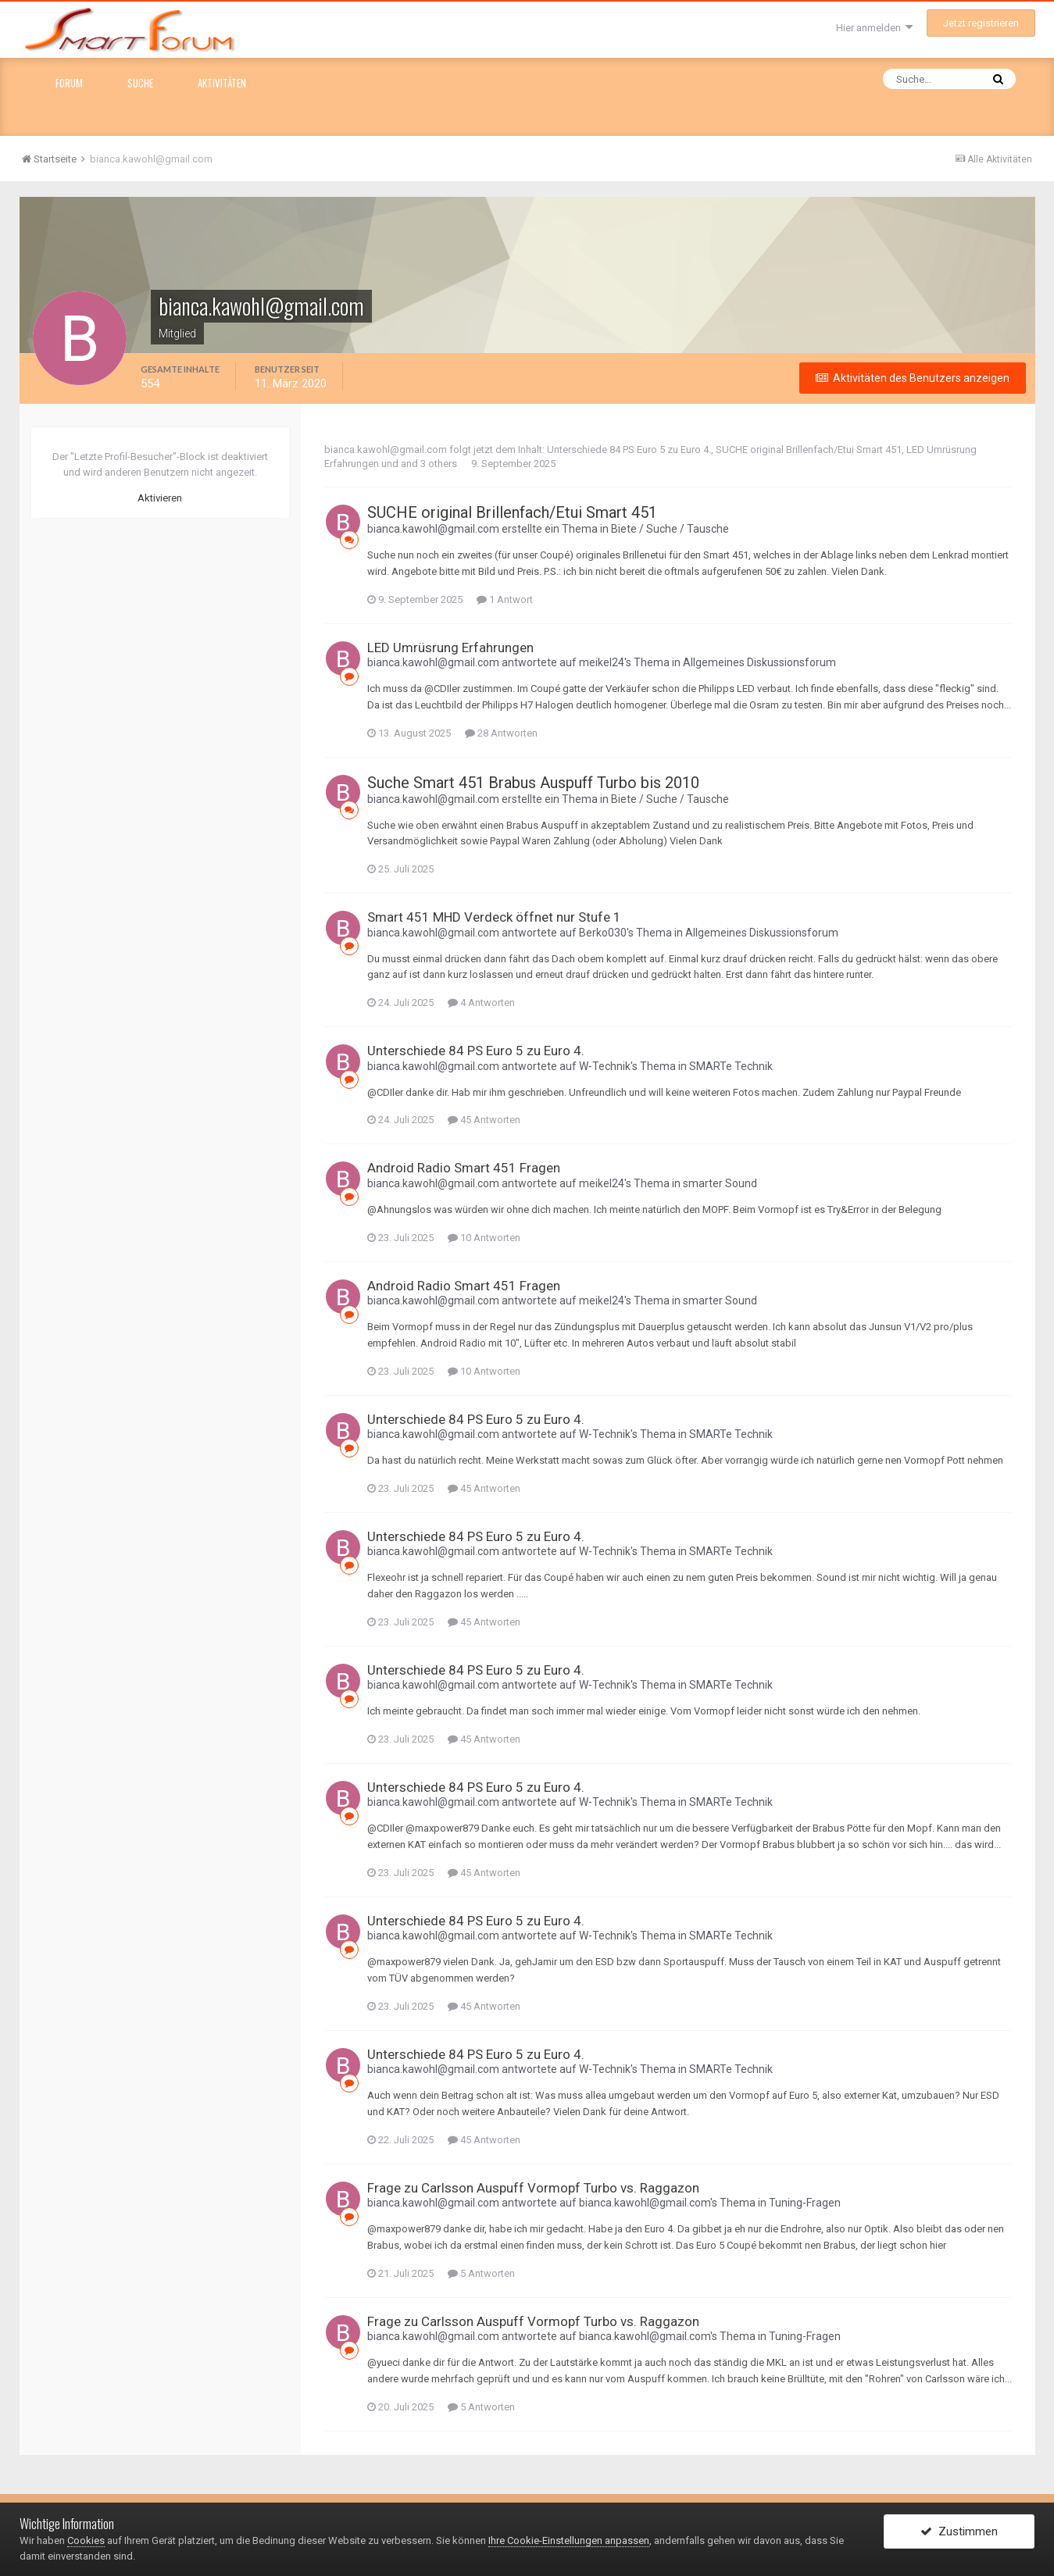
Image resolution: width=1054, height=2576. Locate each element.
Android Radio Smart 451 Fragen (463, 1168)
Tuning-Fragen (805, 2202)
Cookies (86, 2540)
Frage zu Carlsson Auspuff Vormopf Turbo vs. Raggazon (533, 2188)
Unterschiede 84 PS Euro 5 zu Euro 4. (629, 449)
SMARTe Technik (731, 1066)
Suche (140, 83)
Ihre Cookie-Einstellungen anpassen (568, 2540)
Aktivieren (160, 498)
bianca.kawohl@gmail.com (385, 449)
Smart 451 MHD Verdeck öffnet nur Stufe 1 (494, 917)
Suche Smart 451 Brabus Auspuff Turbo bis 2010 (533, 782)
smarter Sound (720, 1183)
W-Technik (605, 1066)
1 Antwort (505, 599)
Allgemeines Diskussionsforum (759, 662)
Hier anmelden (874, 28)
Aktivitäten (222, 83)
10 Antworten (484, 1237)
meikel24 (601, 662)
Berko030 (603, 932)
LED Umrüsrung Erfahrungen (450, 647)
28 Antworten (501, 733)
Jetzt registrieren (981, 23)
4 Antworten (481, 1002)
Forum (69, 83)
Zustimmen (959, 2531)
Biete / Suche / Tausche (670, 529)
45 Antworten (484, 1120)
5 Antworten (481, 2273)
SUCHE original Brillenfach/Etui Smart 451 (809, 449)
